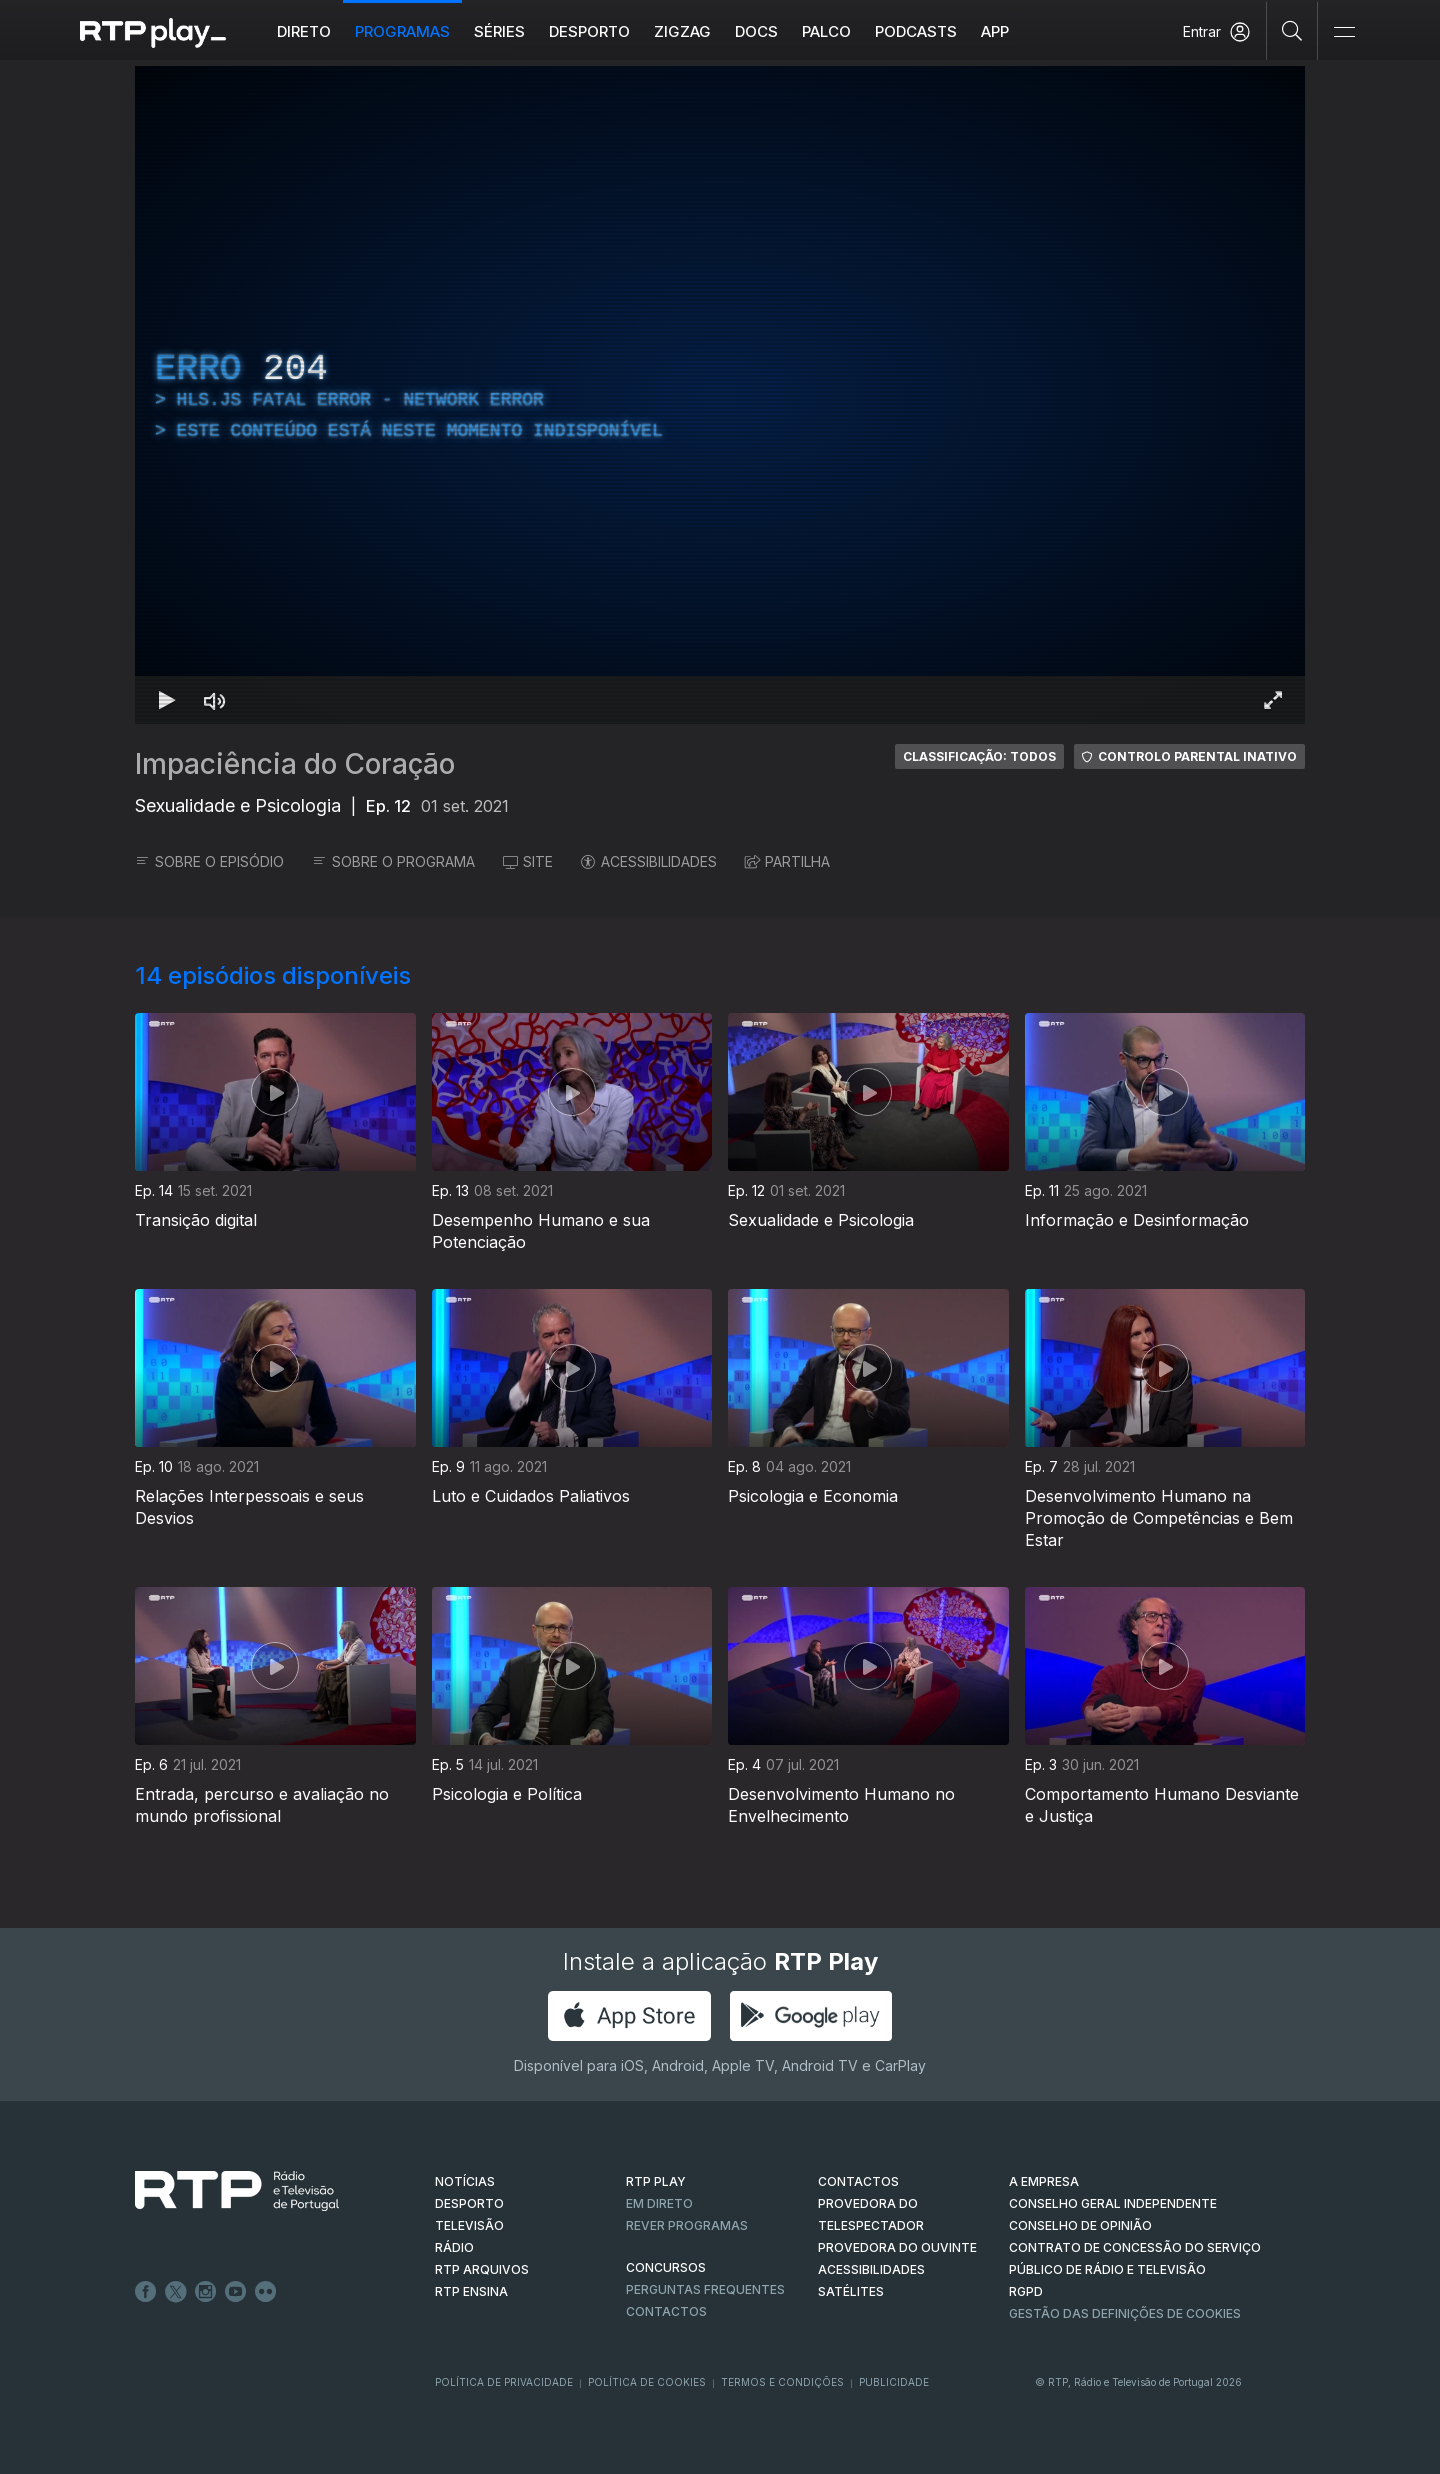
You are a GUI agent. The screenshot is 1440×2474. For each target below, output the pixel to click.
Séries (499, 31)
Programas (402, 31)
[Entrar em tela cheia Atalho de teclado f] (1273, 700)
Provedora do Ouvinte (897, 2247)
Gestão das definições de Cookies (1125, 2313)
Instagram (206, 2292)
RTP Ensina (471, 2291)
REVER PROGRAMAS (687, 2225)
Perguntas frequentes (705, 2289)
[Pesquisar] (1292, 30)
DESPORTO (469, 2203)
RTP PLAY (656, 2181)
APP (995, 31)
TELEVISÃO (469, 2225)
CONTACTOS (858, 2181)
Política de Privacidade (504, 2382)
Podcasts (916, 31)
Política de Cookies (647, 2382)
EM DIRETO (659, 2203)
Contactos (666, 2311)
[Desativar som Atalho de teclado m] (215, 700)
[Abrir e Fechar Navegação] (1344, 32)
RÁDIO (454, 2247)
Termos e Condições (782, 2382)
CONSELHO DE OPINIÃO (1080, 2225)
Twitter (176, 2292)
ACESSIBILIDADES (649, 861)
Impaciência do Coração (295, 764)
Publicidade (894, 2382)
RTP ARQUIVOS (482, 2269)
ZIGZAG (682, 31)
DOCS (756, 31)
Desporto (589, 31)
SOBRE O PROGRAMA (393, 861)
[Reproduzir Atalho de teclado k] (167, 700)
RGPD (1026, 2291)
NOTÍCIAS (465, 2181)
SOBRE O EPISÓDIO (209, 861)
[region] (720, 395)
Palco (826, 31)
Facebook (146, 2292)
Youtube (236, 2292)
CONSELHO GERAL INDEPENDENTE (1113, 2203)
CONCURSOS (666, 2267)
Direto (304, 31)
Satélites (851, 2291)
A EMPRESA (1044, 2181)
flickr (266, 2292)
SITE (528, 861)
